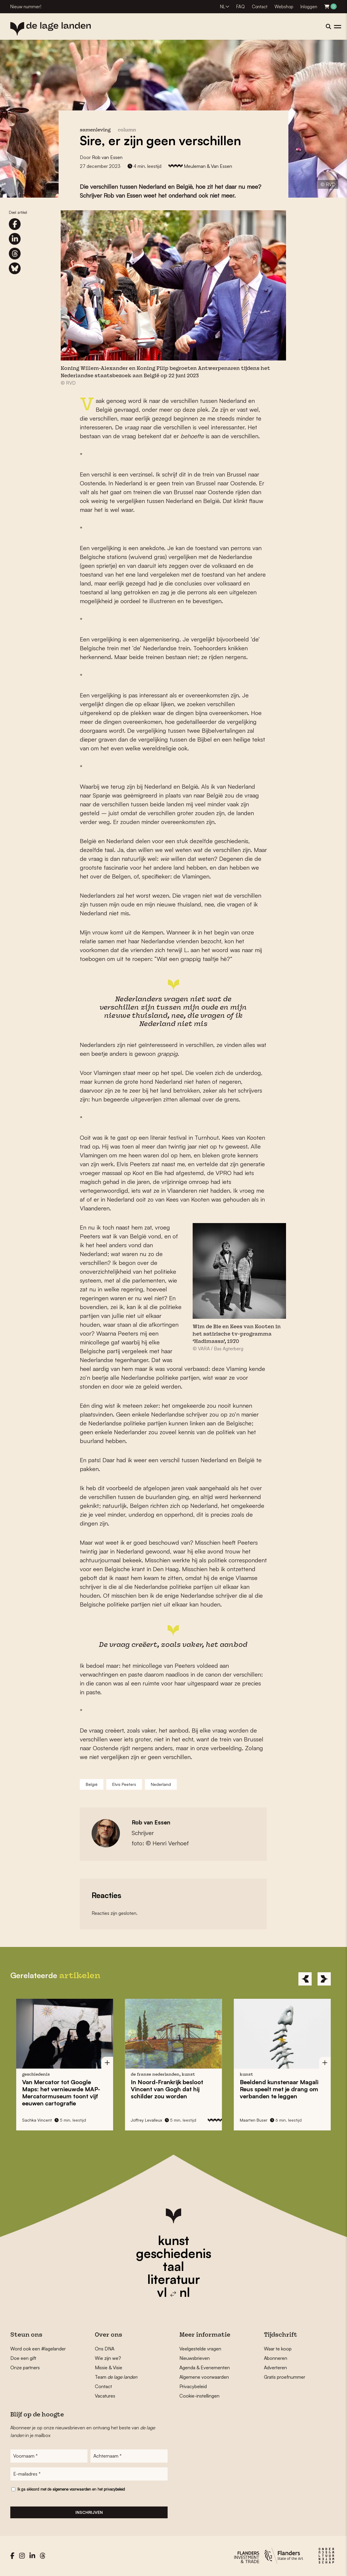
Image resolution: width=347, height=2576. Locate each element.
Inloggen (308, 6)
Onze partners (25, 2367)
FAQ (240, 6)
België (92, 1784)
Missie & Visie (108, 2367)
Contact (259, 6)
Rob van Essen (107, 157)
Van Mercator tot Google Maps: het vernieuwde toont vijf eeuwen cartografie (61, 2092)
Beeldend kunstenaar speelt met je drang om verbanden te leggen (279, 2089)
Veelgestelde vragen (200, 2349)
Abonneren (275, 2358)
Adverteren (275, 2367)
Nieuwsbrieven (194, 2358)
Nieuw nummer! (25, 6)
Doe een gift (23, 2358)
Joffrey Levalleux (146, 2119)
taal (173, 2266)
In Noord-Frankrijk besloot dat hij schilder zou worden (167, 2089)
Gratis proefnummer (284, 2377)
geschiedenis (173, 2253)
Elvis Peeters (124, 1784)
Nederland (161, 1784)
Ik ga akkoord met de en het (71, 2490)
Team (116, 2377)
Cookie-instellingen (199, 2396)
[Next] (324, 1979)
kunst (173, 2240)
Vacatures (105, 2396)
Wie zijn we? (108, 2358)
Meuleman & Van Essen (208, 166)
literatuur (173, 2279)
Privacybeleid (193, 2386)
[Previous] (305, 1979)
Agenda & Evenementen (204, 2367)
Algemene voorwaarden (204, 2377)
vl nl (173, 2292)
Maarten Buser (253, 2119)
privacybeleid (114, 2489)
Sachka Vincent (37, 2119)
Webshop (284, 6)
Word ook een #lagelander (38, 2349)
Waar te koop (278, 2349)
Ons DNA (104, 2349)
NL (222, 6)
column (127, 130)
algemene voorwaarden (71, 2489)
